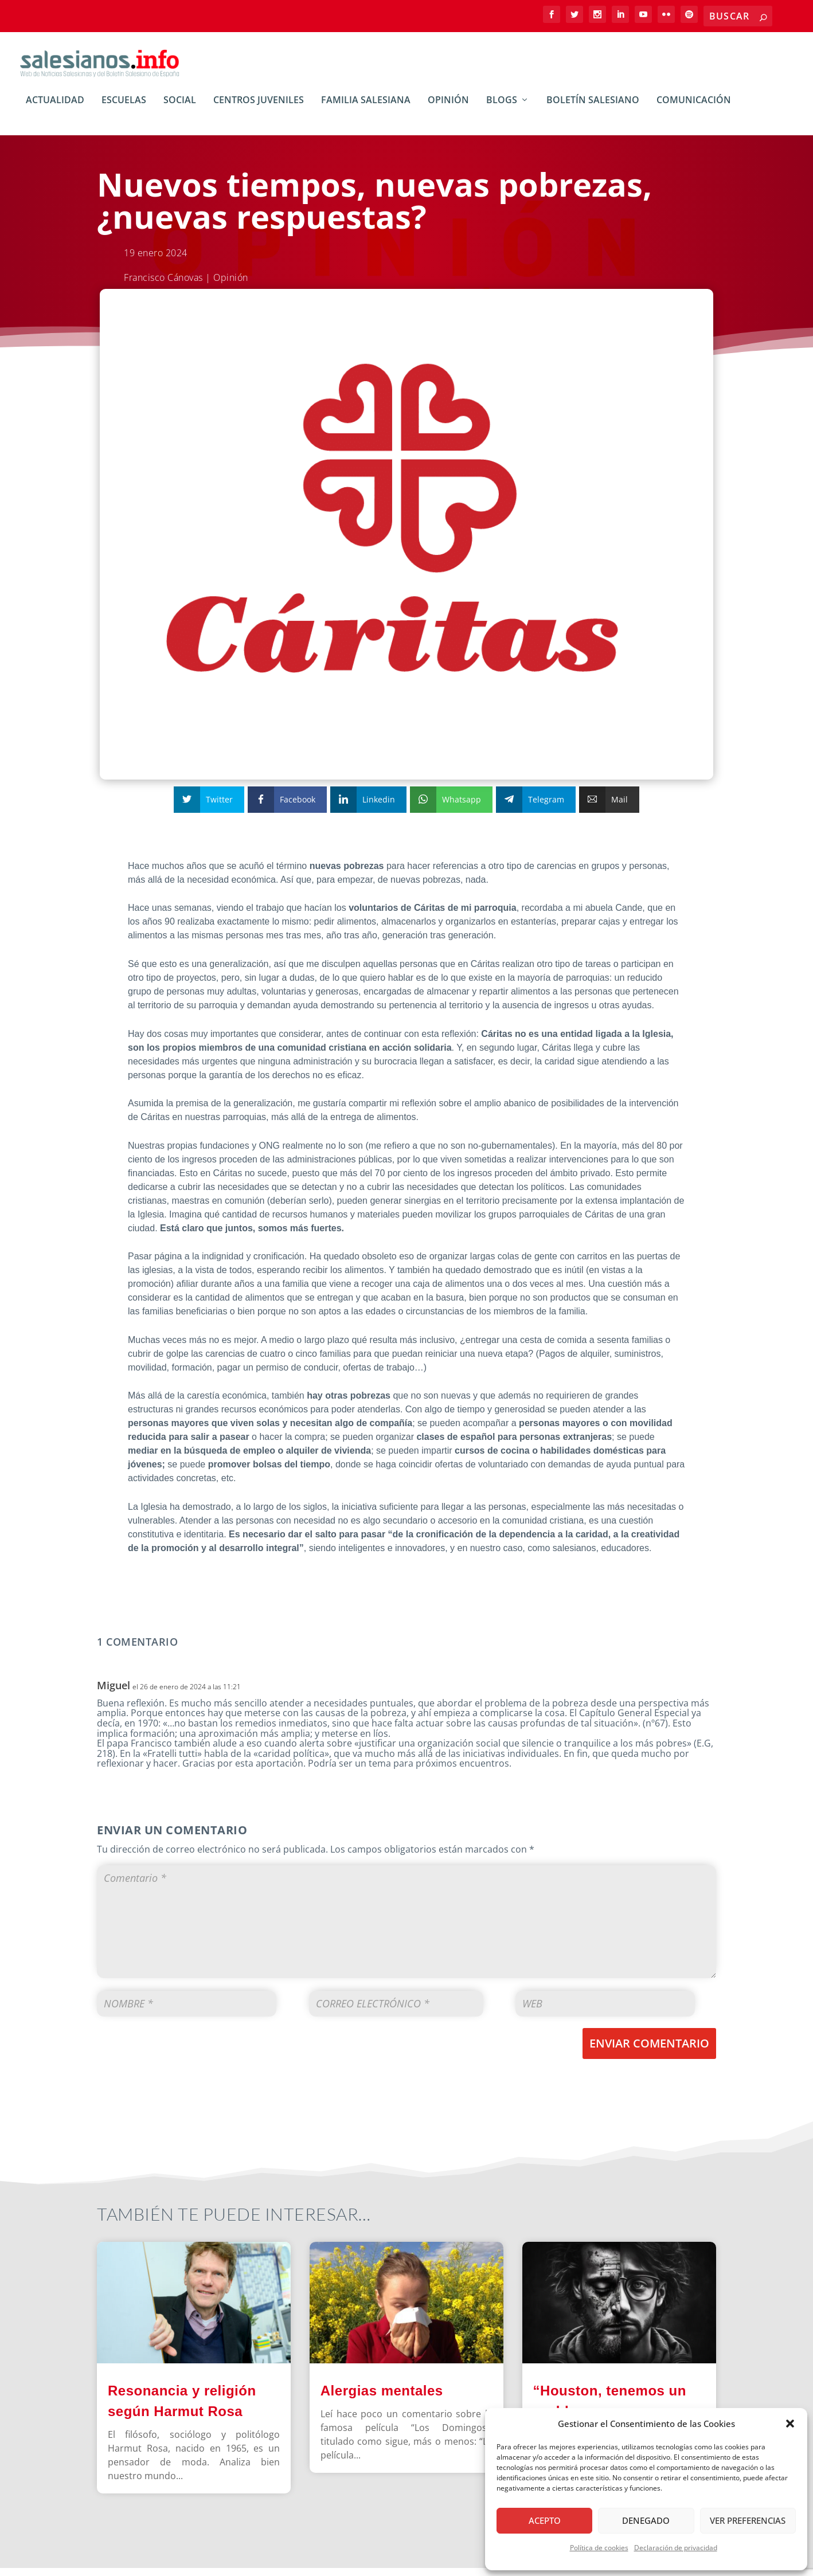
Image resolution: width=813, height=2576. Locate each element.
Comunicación (693, 108)
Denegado (646, 2520)
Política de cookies (599, 2547)
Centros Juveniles (258, 108)
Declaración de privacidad (675, 2547)
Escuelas (123, 108)
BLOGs (501, 108)
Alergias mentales (381, 2398)
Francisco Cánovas (163, 285)
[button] (790, 2423)
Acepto (545, 2520)
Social (179, 108)
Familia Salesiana (366, 108)
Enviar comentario (649, 2051)
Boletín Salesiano (592, 108)
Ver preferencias (747, 2520)
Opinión (448, 108)
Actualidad (55, 108)
